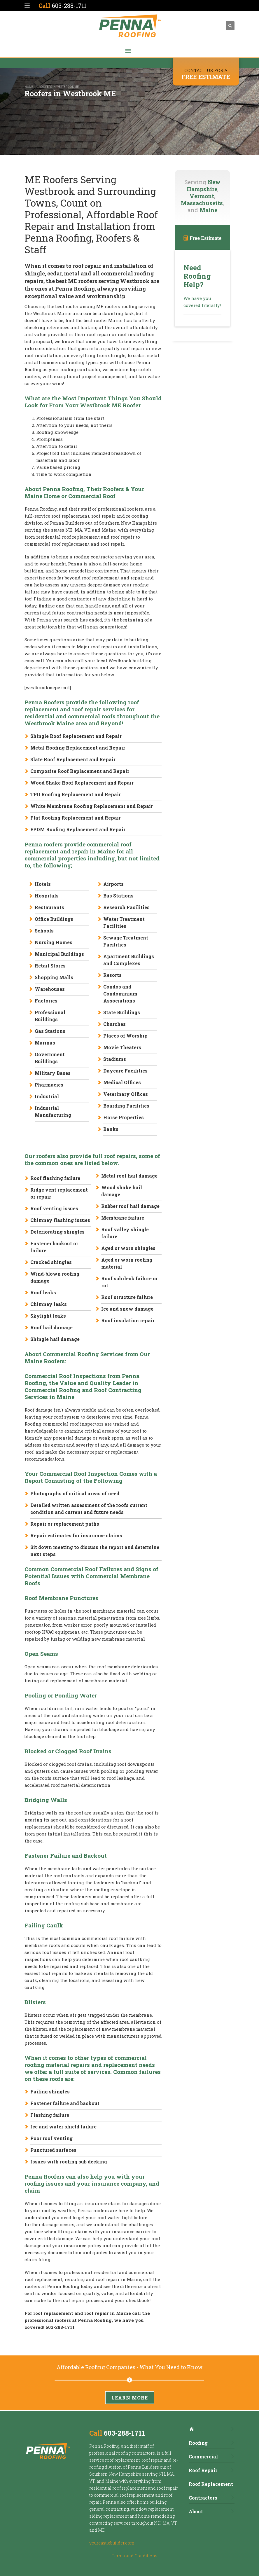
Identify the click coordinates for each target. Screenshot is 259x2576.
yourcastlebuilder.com (111, 2543)
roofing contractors (135, 2453)
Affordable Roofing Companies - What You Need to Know (130, 2367)
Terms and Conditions (135, 2555)
